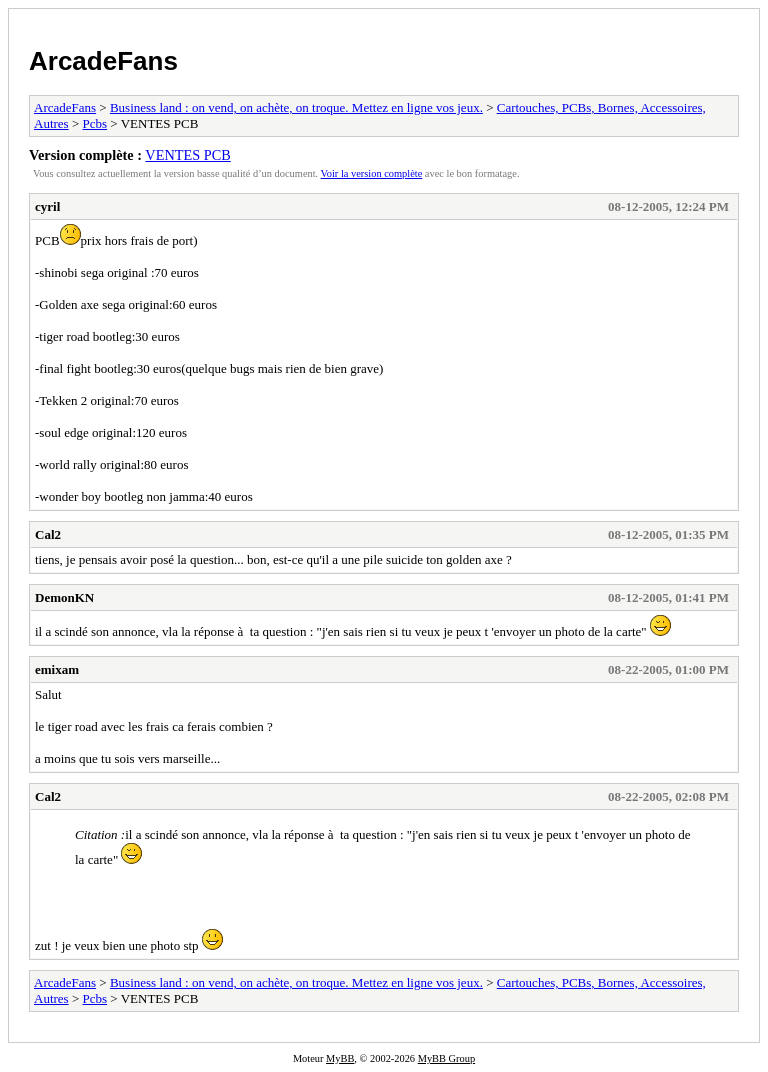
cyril (47, 206)
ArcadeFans (103, 61)
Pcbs (95, 123)
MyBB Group (446, 1058)
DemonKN (64, 597)
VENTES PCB (187, 155)
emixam (57, 669)
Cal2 (48, 534)
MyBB (340, 1058)
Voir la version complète (372, 173)
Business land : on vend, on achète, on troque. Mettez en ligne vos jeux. (296, 107)
